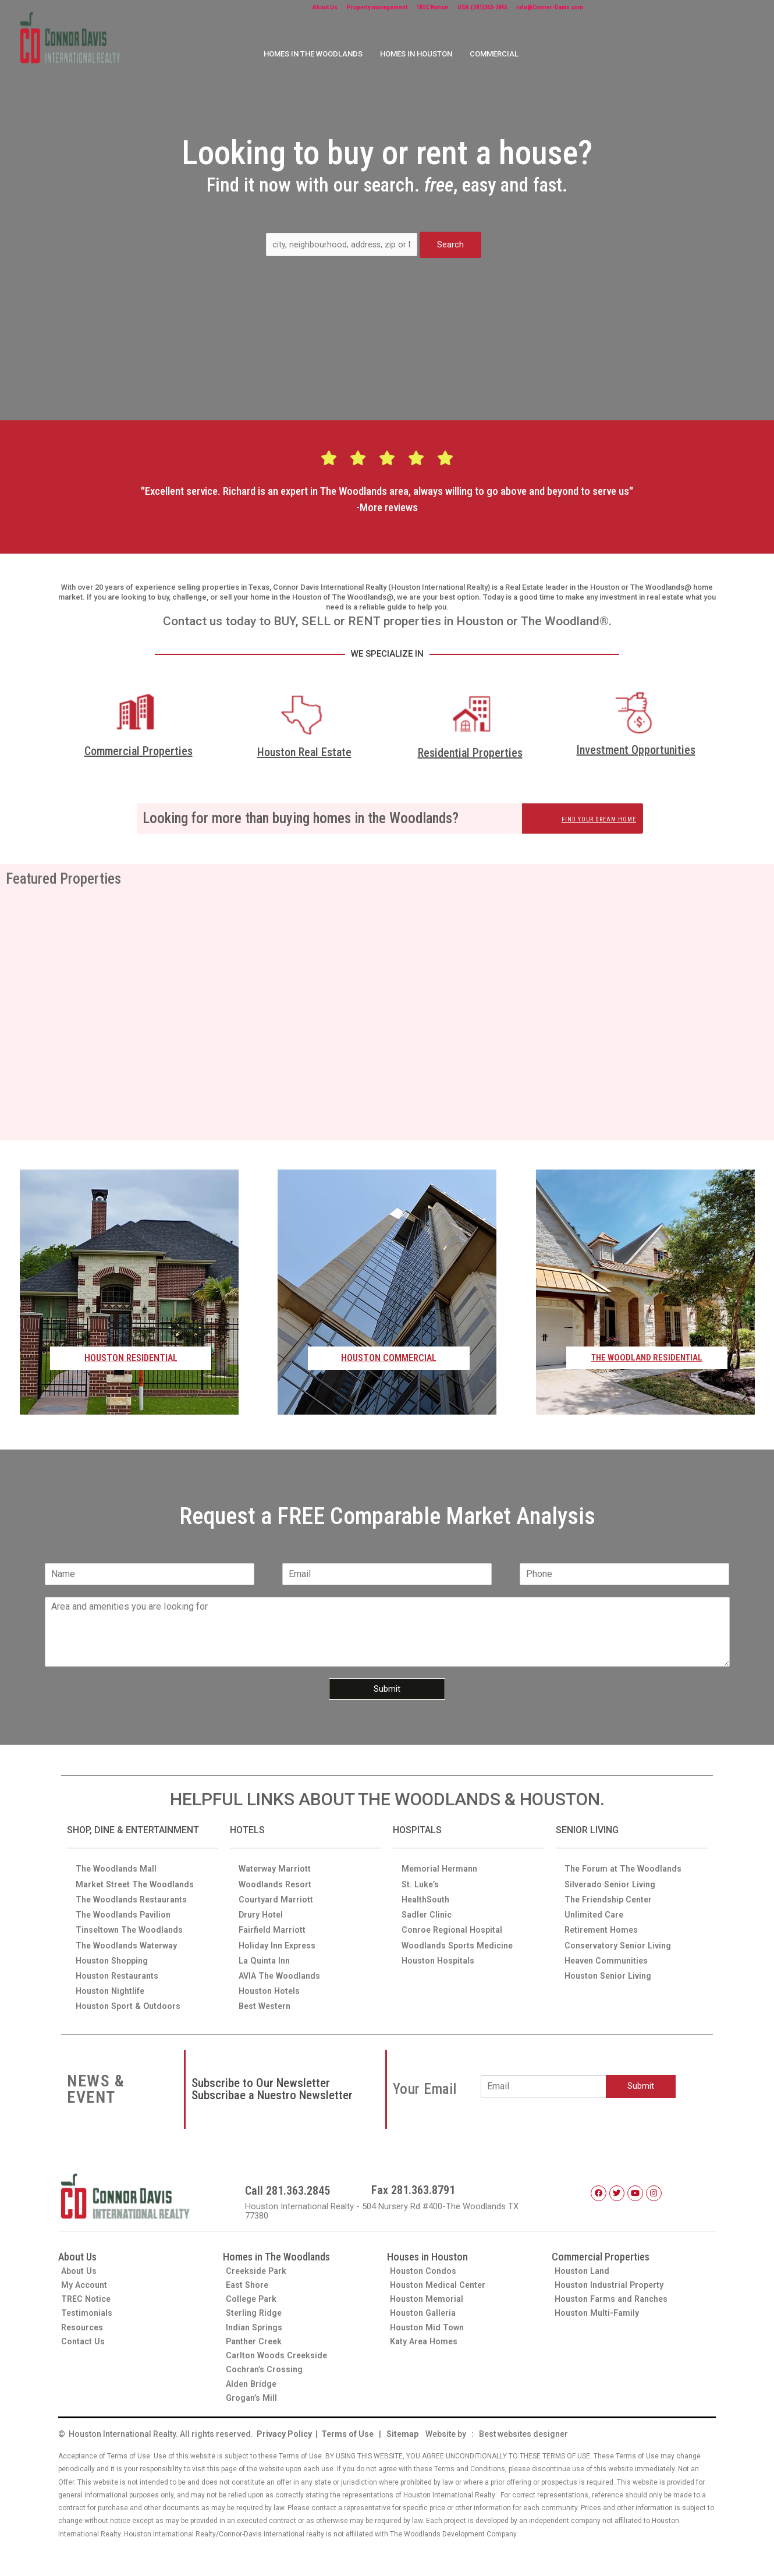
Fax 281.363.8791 (413, 2186)
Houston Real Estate (304, 753)
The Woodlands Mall (117, 1860)
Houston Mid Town (428, 2324)
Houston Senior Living (609, 1970)
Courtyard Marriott (277, 1891)
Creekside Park (257, 2266)
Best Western (266, 2001)
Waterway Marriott (276, 1860)
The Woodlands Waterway (129, 1938)
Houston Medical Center (440, 2281)
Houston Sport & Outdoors (130, 2001)
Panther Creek (256, 2339)
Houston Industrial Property (612, 2281)
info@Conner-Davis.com (644, 9)
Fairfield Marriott (273, 1923)
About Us (330, 9)
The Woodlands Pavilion (125, 1907)
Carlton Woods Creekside (278, 2353)
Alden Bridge (252, 2382)
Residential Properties (470, 753)
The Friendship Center (611, 1891)
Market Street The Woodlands (137, 1875)
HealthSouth (427, 1891)
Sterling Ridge (255, 2310)
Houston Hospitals (440, 1954)
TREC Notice (479, 9)
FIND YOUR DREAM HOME (588, 818)
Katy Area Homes (425, 2339)
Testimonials (87, 2310)
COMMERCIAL (494, 56)
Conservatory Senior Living (619, 1938)
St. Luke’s (421, 1875)
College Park (252, 2295)
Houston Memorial (428, 2295)
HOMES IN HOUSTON (416, 56)
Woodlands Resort (276, 1875)
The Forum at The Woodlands (625, 1860)
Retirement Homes (603, 1923)
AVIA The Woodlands (281, 1970)
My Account (85, 2281)
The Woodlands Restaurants (134, 1891)
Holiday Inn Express (279, 1938)
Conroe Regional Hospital (454, 1923)
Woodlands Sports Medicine (459, 1938)
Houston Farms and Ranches (615, 2295)
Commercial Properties (138, 751)
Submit (387, 1689)
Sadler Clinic (428, 1907)
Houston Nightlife (112, 1985)
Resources (83, 2324)
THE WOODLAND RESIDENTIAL (646, 1358)
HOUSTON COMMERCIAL (388, 1358)
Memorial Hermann (441, 1860)
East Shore (248, 2281)
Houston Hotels (271, 1985)
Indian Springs (255, 2324)
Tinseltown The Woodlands (131, 1923)
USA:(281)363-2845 (550, 9)
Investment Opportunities (636, 750)
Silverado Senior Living (611, 1875)
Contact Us (83, 2339)
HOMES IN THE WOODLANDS (313, 56)
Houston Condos (424, 2266)
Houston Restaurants (120, 1970)
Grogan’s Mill (252, 2397)
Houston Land (584, 2266)
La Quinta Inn (266, 1954)
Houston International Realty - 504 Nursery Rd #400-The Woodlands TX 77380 (390, 2206)
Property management (401, 9)
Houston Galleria (425, 2310)
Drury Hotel (262, 1907)
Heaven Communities (608, 1954)
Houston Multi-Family (598, 2310)
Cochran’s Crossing (266, 2368)
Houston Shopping (114, 1954)
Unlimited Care (595, 1907)
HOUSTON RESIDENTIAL (130, 1358)
